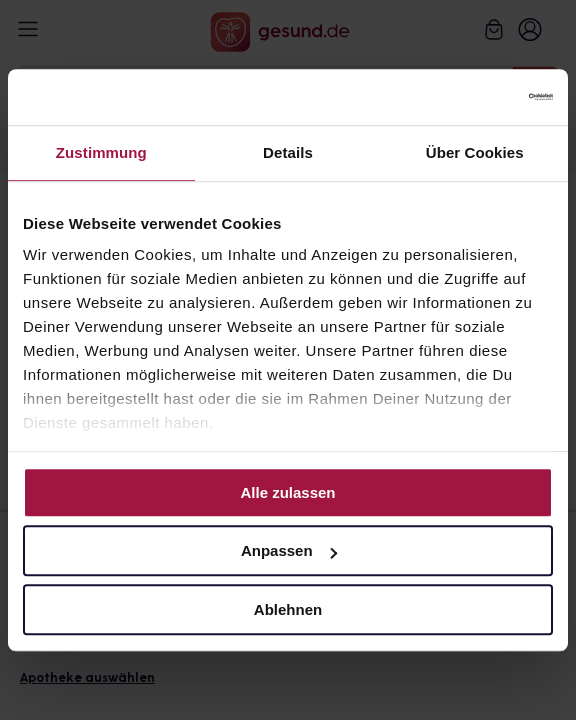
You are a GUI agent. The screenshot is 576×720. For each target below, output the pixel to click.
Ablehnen (288, 609)
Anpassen (289, 550)
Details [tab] (288, 152)
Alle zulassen (287, 492)
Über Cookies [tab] (475, 152)
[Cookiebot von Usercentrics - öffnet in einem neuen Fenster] (465, 97)
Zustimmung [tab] (101, 152)
